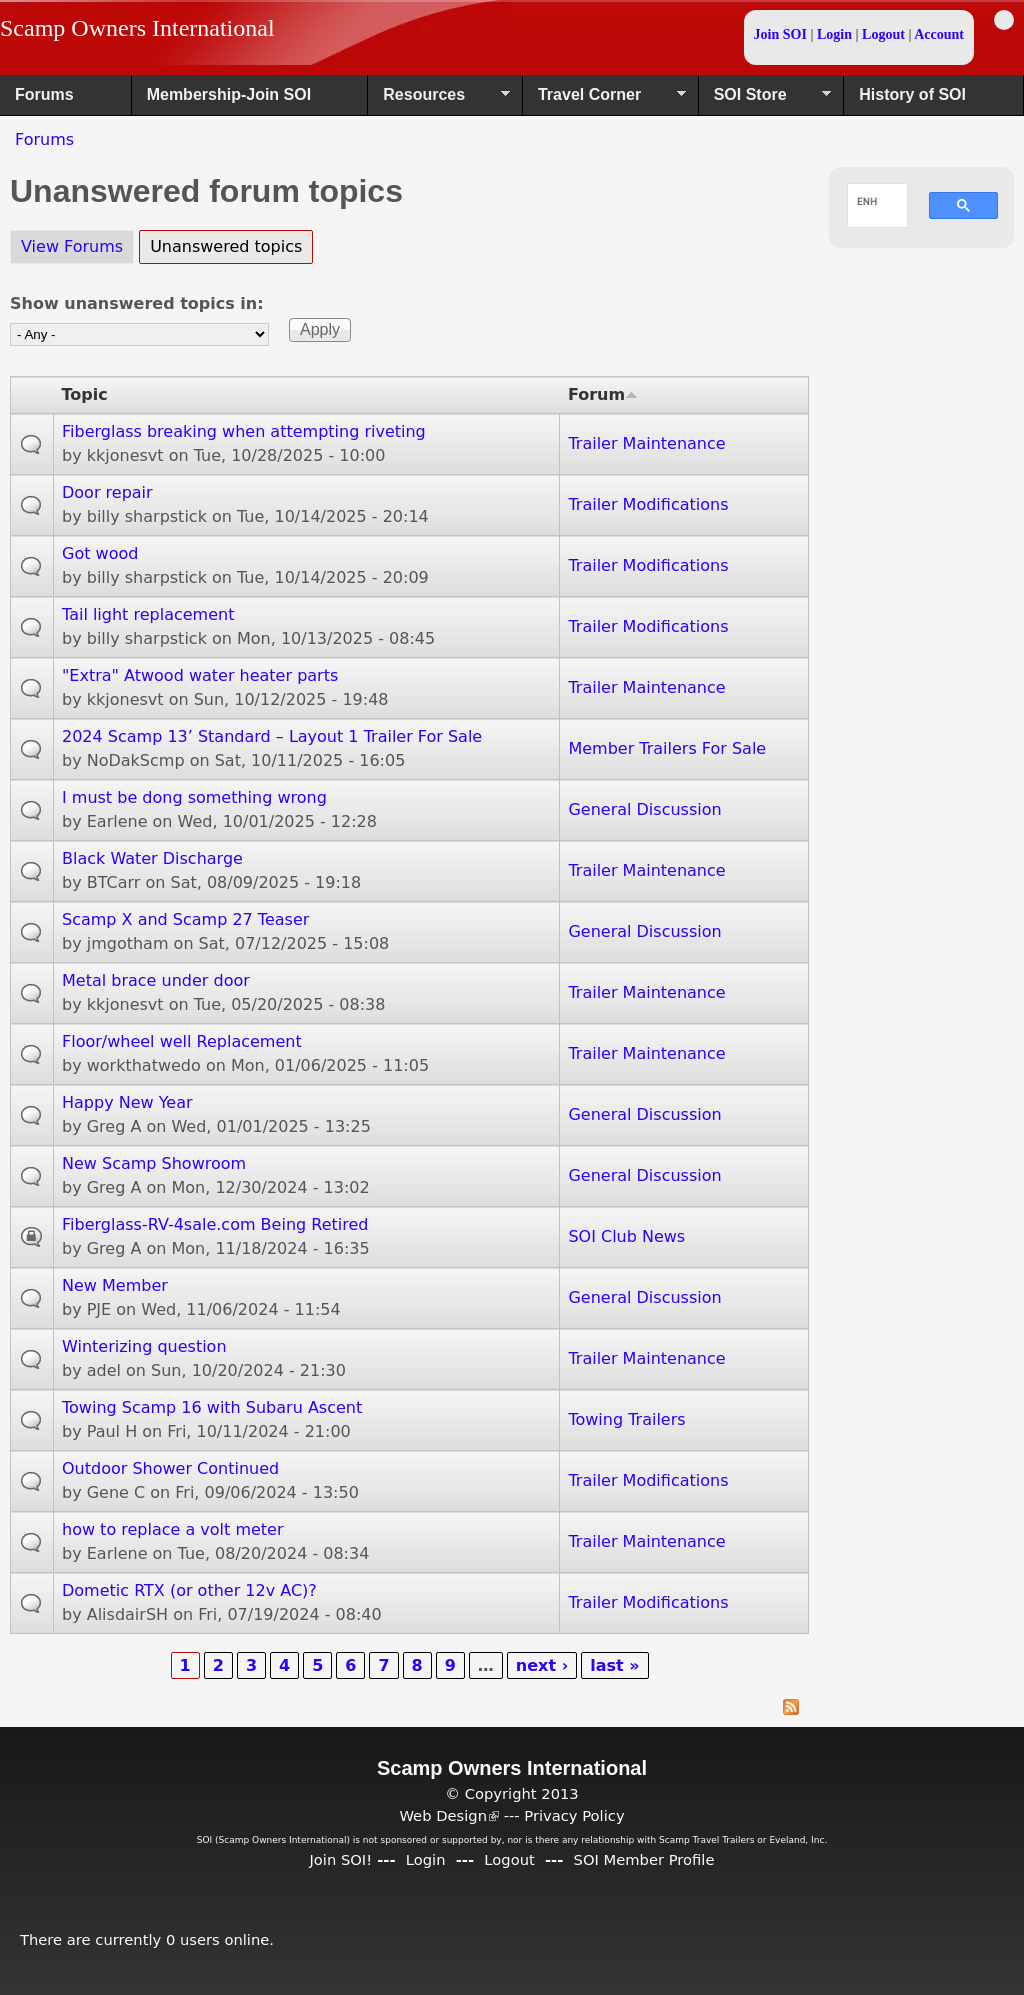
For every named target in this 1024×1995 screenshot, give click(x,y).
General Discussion (644, 809)
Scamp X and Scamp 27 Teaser (185, 919)
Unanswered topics (231, 243)
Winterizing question (144, 1346)
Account (939, 34)
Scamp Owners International (137, 28)
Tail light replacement (148, 614)
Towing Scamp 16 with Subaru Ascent (212, 1407)
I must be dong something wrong (194, 797)
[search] (867, 201)
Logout (883, 34)
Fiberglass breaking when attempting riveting (244, 431)
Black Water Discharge (152, 858)
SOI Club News (626, 1236)
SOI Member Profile (644, 1859)
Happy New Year (127, 1102)
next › (542, 1665)
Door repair (107, 492)
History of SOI (912, 94)
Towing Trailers (626, 1419)
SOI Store (765, 101)
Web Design (449, 1815)
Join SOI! (340, 1859)
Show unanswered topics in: (137, 303)
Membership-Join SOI (229, 94)
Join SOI (780, 34)
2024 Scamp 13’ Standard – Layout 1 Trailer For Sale (272, 736)
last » (614, 1665)
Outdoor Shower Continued (170, 1468)
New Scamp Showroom (154, 1163)
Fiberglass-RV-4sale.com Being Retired (215, 1224)
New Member (115, 1285)
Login (834, 34)
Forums (44, 94)
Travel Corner (604, 101)
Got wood (100, 553)
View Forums (72, 246)
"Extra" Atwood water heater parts (200, 675)
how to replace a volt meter (173, 1529)
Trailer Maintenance (646, 443)
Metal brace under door (156, 980)
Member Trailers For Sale (667, 748)
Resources (439, 101)
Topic (85, 394)
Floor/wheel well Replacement (182, 1041)
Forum (603, 394)
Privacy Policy (574, 1815)
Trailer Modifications (648, 504)
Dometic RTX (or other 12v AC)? (189, 1590)
